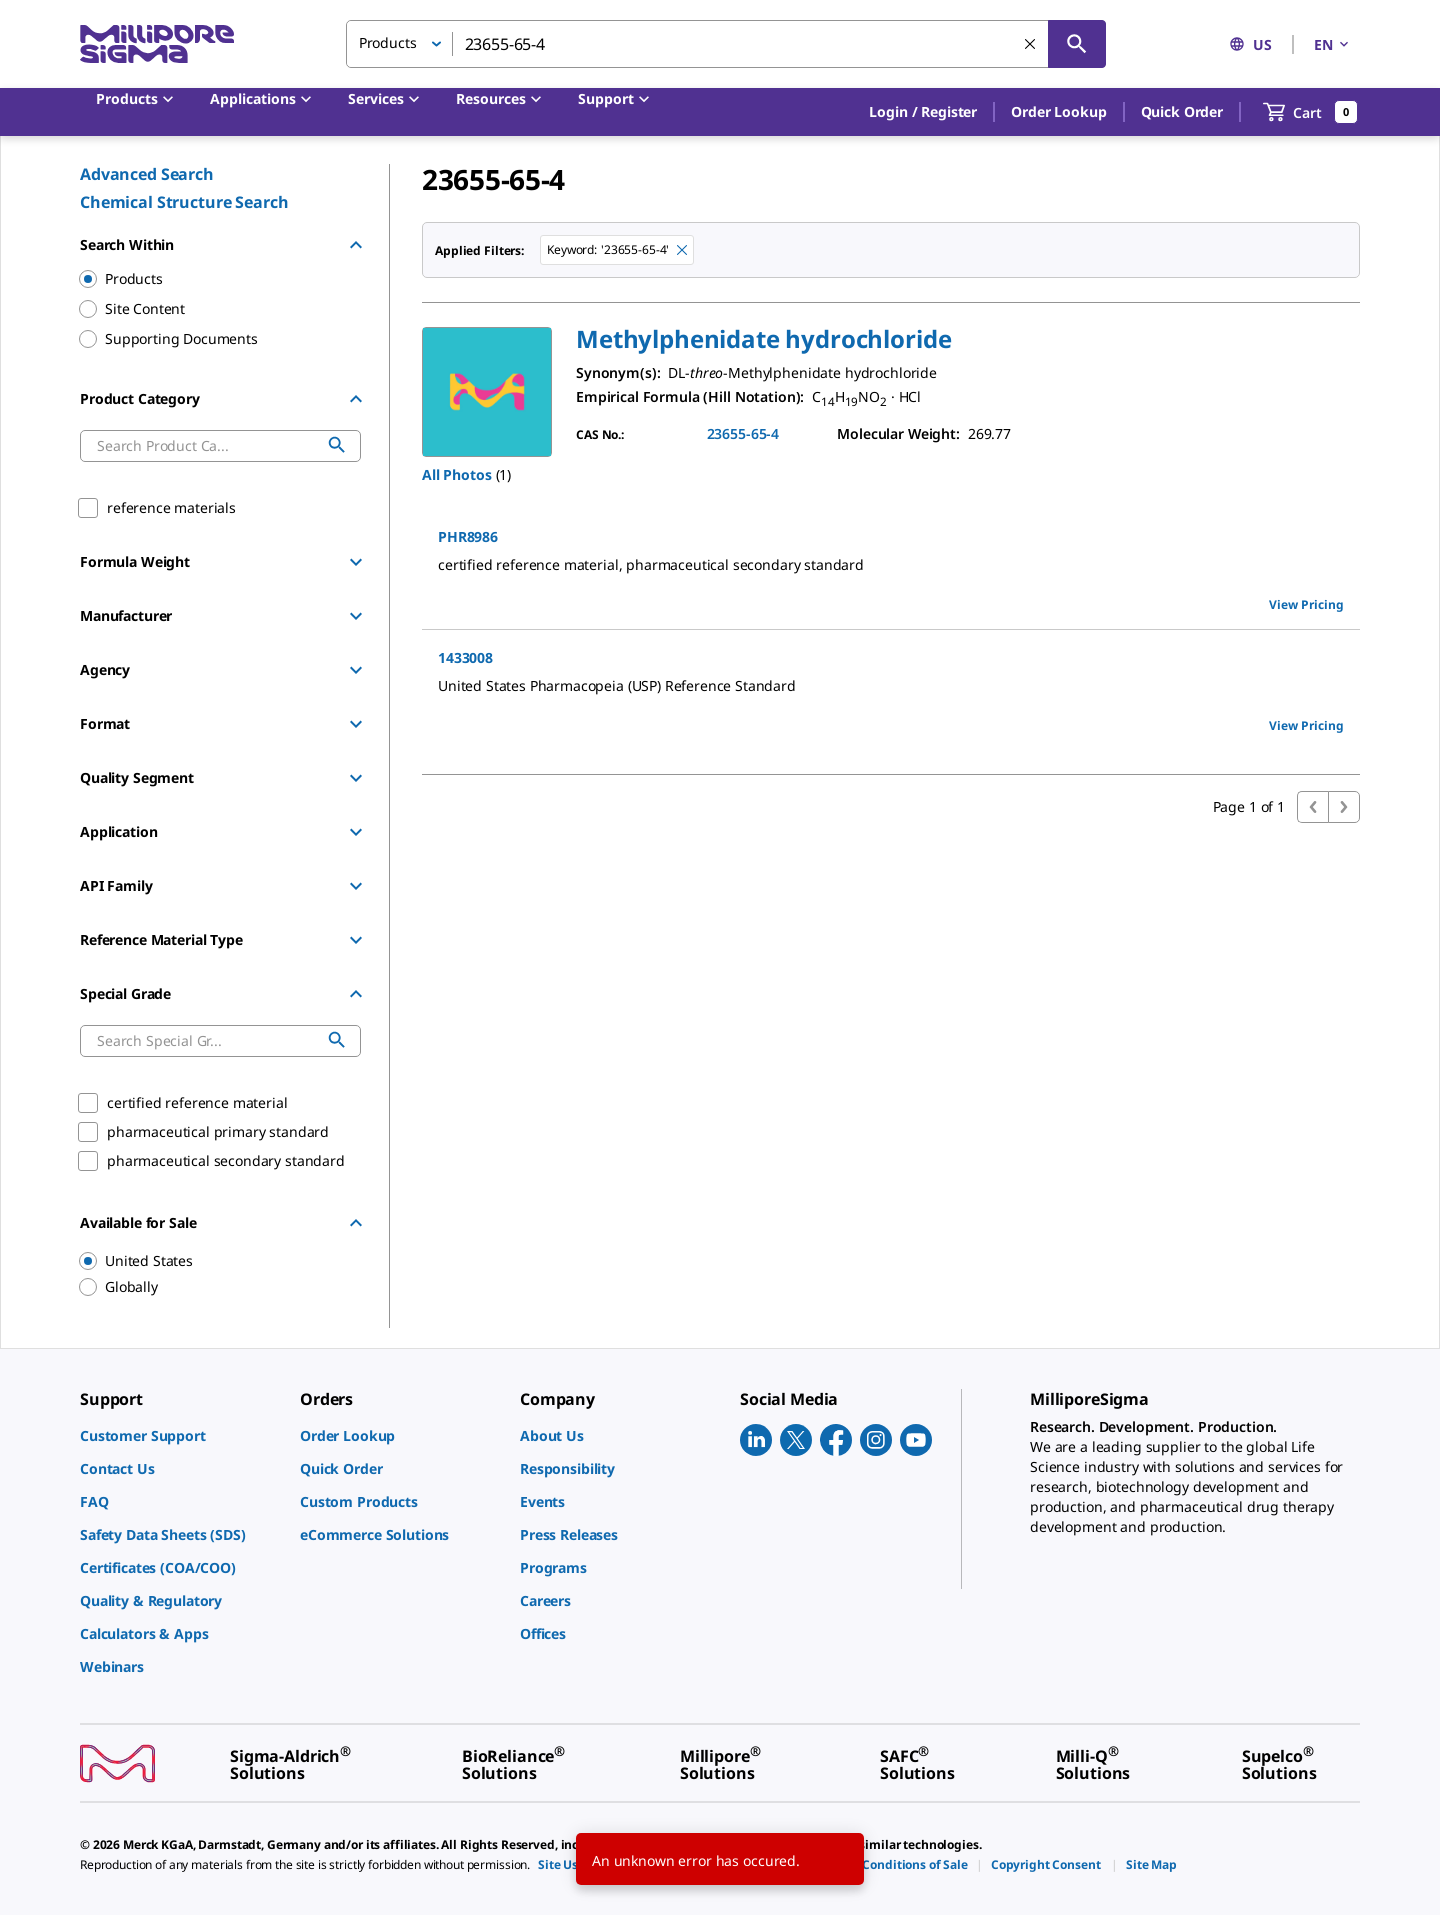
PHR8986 (468, 536)
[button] (923, 112)
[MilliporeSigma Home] (157, 44)
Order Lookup (1058, 111)
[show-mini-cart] (1310, 112)
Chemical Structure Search (184, 202)
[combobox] (726, 44)
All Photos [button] (457, 474)
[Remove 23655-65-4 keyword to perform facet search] (682, 250)
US (1250, 44)
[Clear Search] (1030, 44)
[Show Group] (356, 562)
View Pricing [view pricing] (1306, 604)
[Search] (1077, 44)
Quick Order (1182, 111)
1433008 (465, 657)
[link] (180, 1435)
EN (1333, 44)
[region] (211, 1261)
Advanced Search (147, 174)
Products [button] (388, 42)
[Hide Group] (356, 245)
